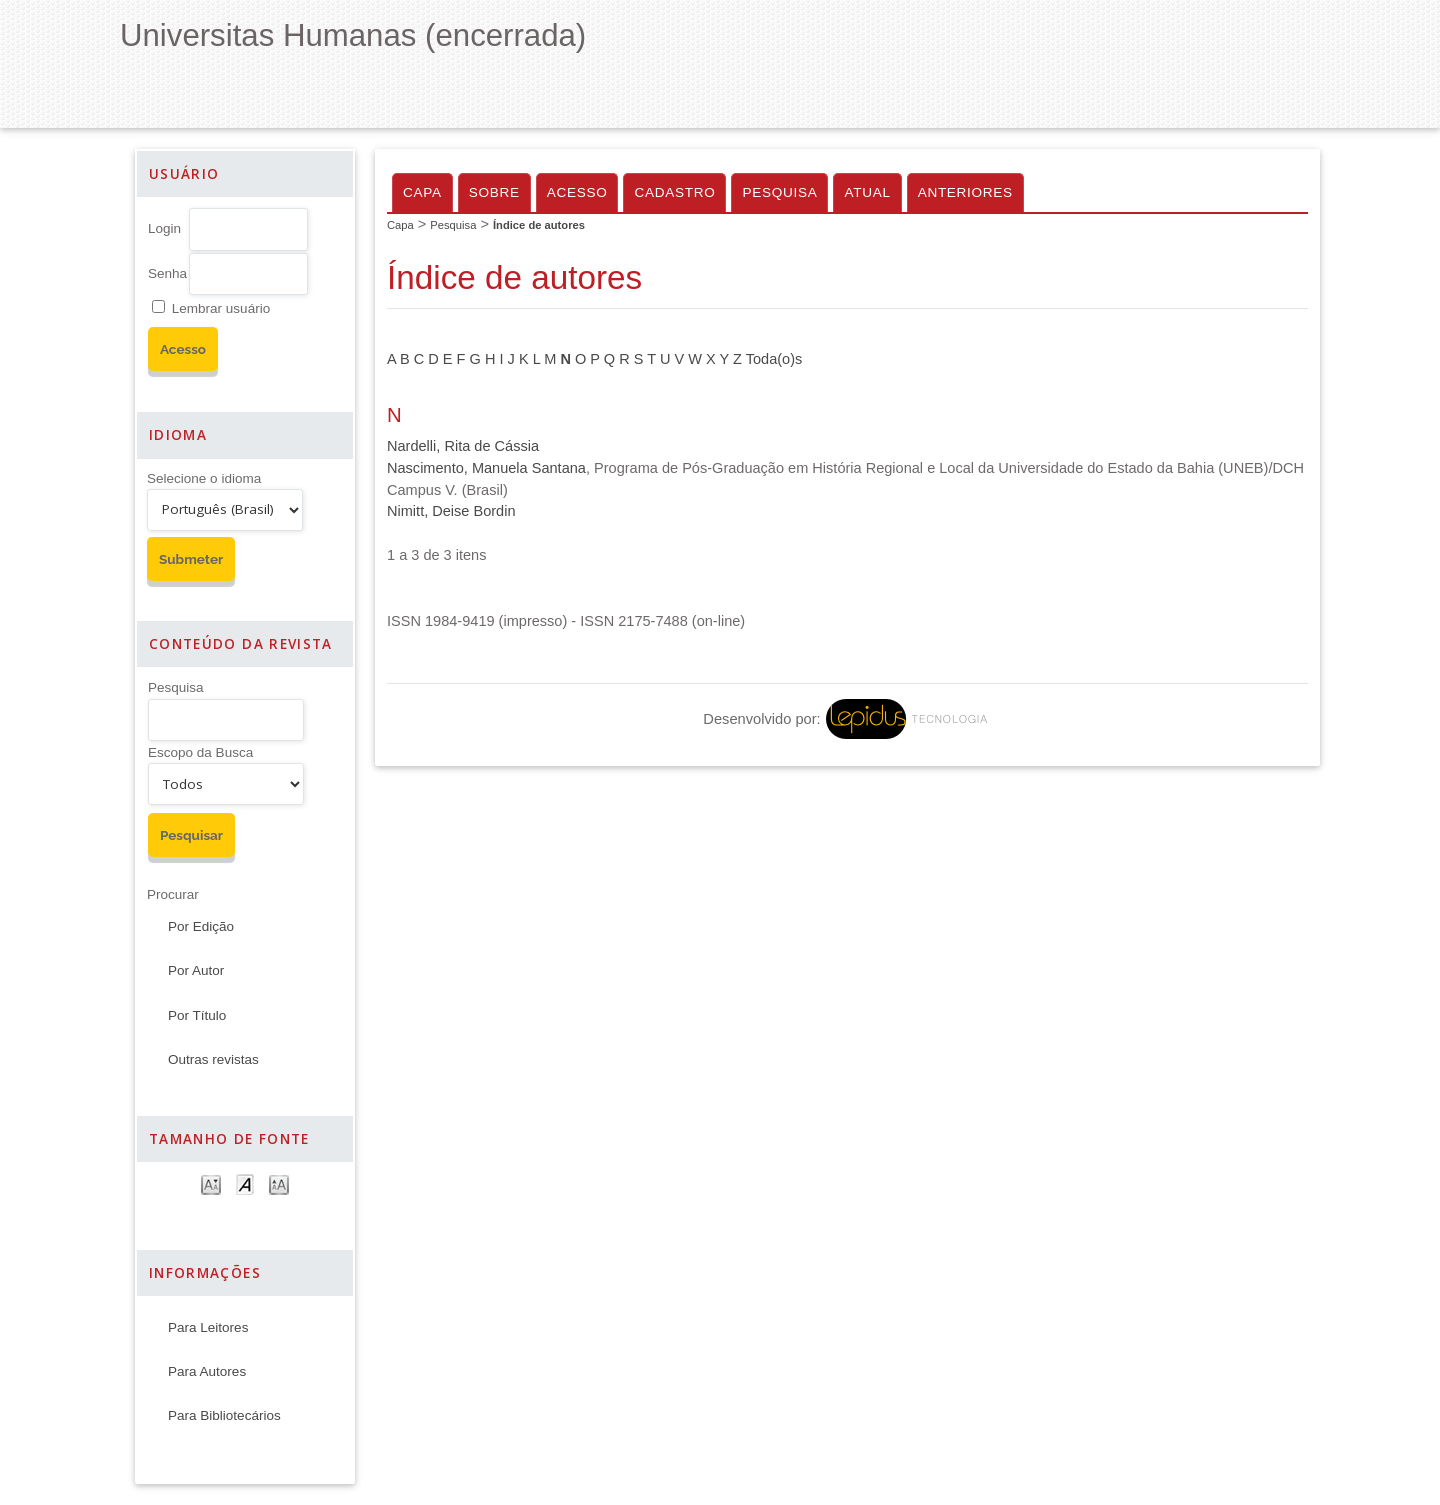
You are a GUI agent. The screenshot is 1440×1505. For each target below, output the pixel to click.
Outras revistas (213, 1059)
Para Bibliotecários (224, 1415)
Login (164, 228)
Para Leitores (208, 1327)
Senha (167, 273)
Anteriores (965, 192)
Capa (422, 192)
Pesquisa (176, 687)
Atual (867, 192)
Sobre (494, 192)
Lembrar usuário (221, 308)
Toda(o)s (774, 359)
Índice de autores (539, 225)
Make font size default (245, 1183)
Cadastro (674, 192)
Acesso (577, 192)
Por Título (197, 1015)
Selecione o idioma (204, 478)
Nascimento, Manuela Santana (486, 468)
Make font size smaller (211, 1183)
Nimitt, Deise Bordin (451, 511)
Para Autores (207, 1371)
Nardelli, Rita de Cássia (463, 446)
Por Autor (196, 970)
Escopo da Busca (200, 752)
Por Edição (201, 926)
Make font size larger (279, 1183)
